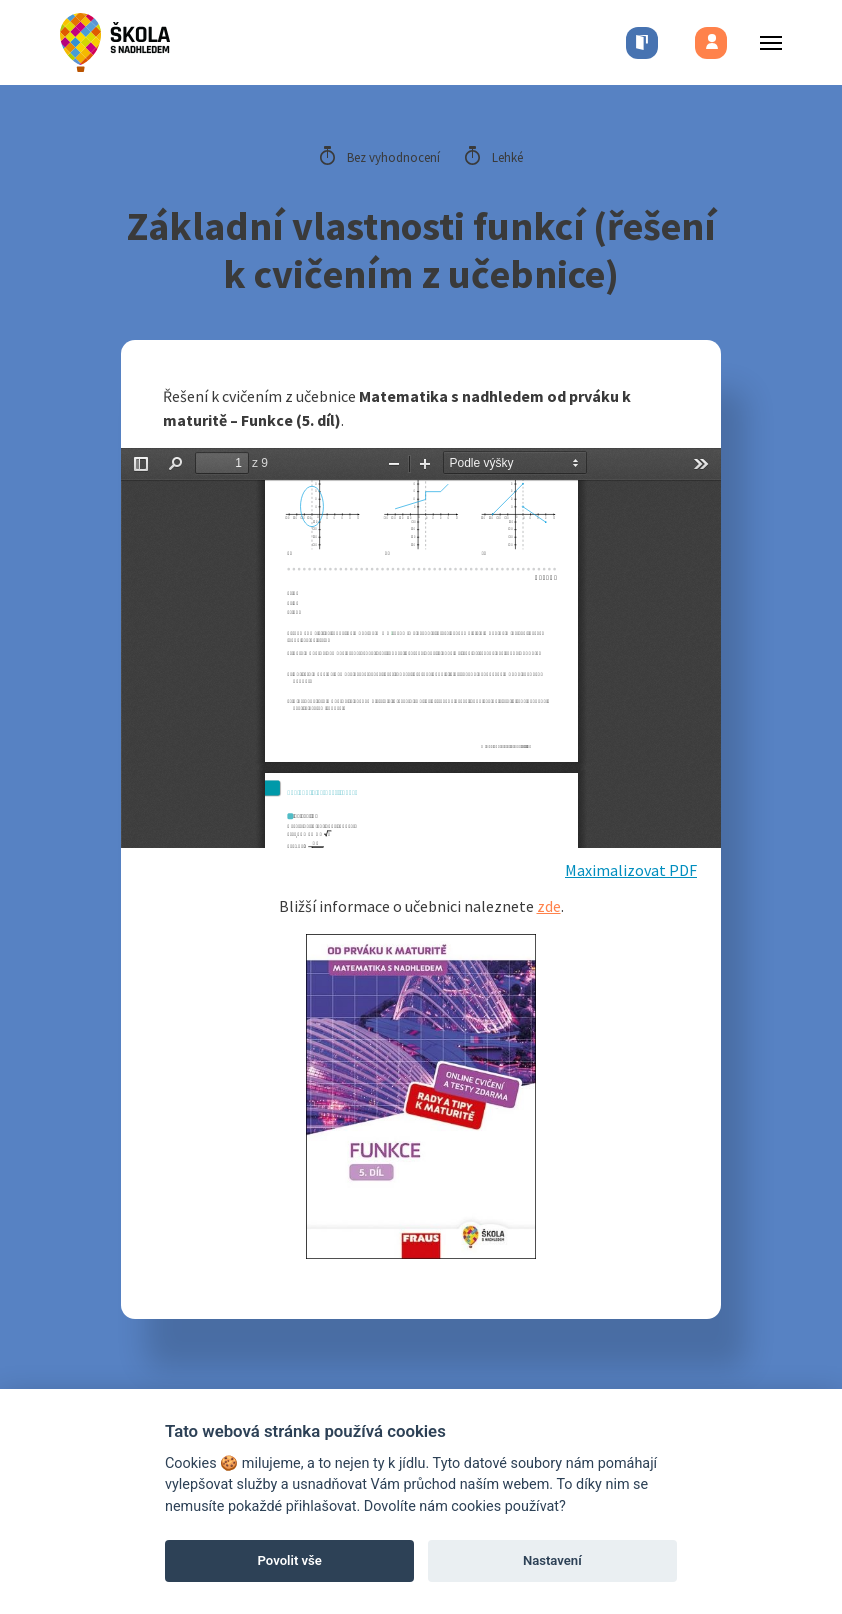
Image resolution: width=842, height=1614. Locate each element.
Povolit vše (290, 1560)
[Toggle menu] (765, 42)
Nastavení (552, 1560)
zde (549, 906)
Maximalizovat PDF (631, 870)
